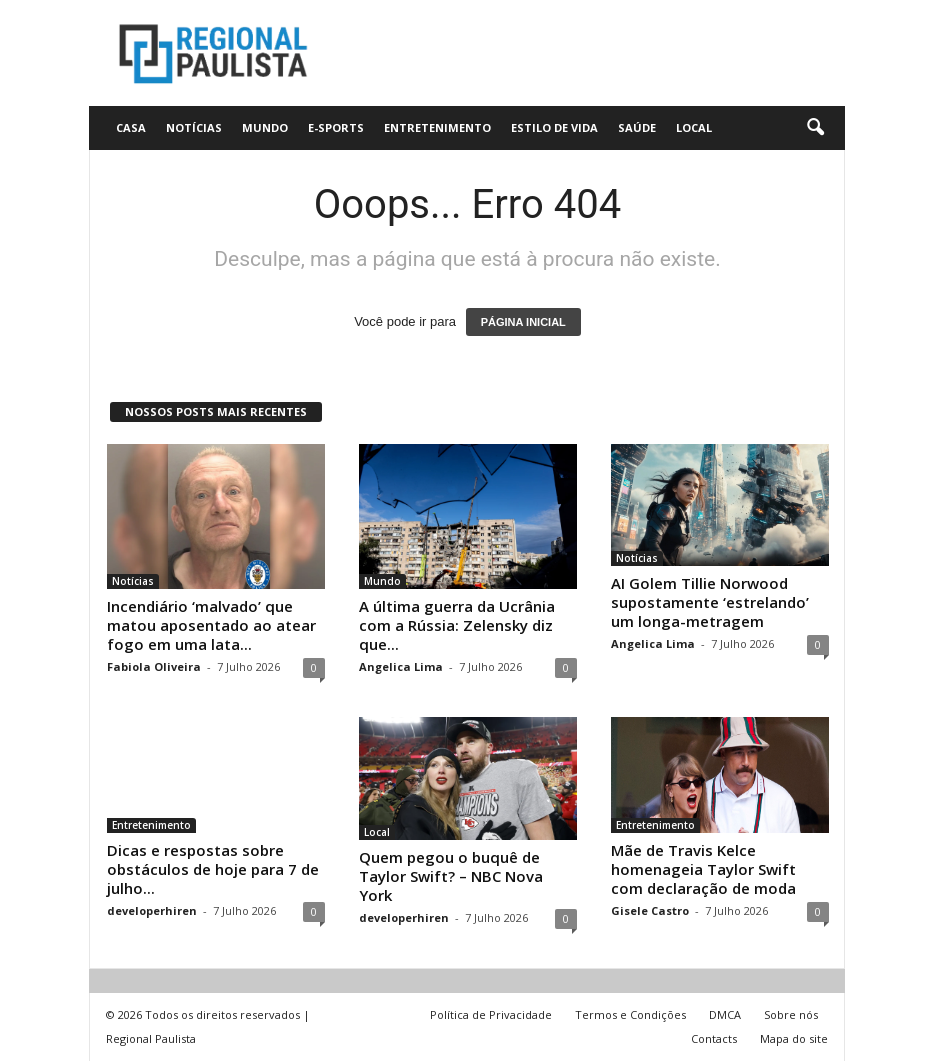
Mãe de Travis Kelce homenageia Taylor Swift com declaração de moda (703, 869)
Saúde (637, 127)
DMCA (725, 1014)
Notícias (194, 127)
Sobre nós (791, 1014)
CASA (131, 127)
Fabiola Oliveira (154, 666)
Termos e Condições (630, 1014)
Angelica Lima (401, 666)
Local (694, 127)
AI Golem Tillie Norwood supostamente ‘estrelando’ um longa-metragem (710, 602)
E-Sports (336, 127)
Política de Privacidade (491, 1014)
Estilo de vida (554, 127)
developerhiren (152, 910)
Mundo (265, 127)
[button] (815, 128)
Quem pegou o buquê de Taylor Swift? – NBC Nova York (451, 876)
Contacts (714, 1038)
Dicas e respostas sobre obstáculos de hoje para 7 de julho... (213, 869)
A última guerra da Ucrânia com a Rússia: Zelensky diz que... (457, 625)
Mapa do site (794, 1038)
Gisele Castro (650, 910)
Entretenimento (437, 127)
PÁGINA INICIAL (523, 322)
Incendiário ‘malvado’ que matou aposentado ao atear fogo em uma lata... (211, 625)
